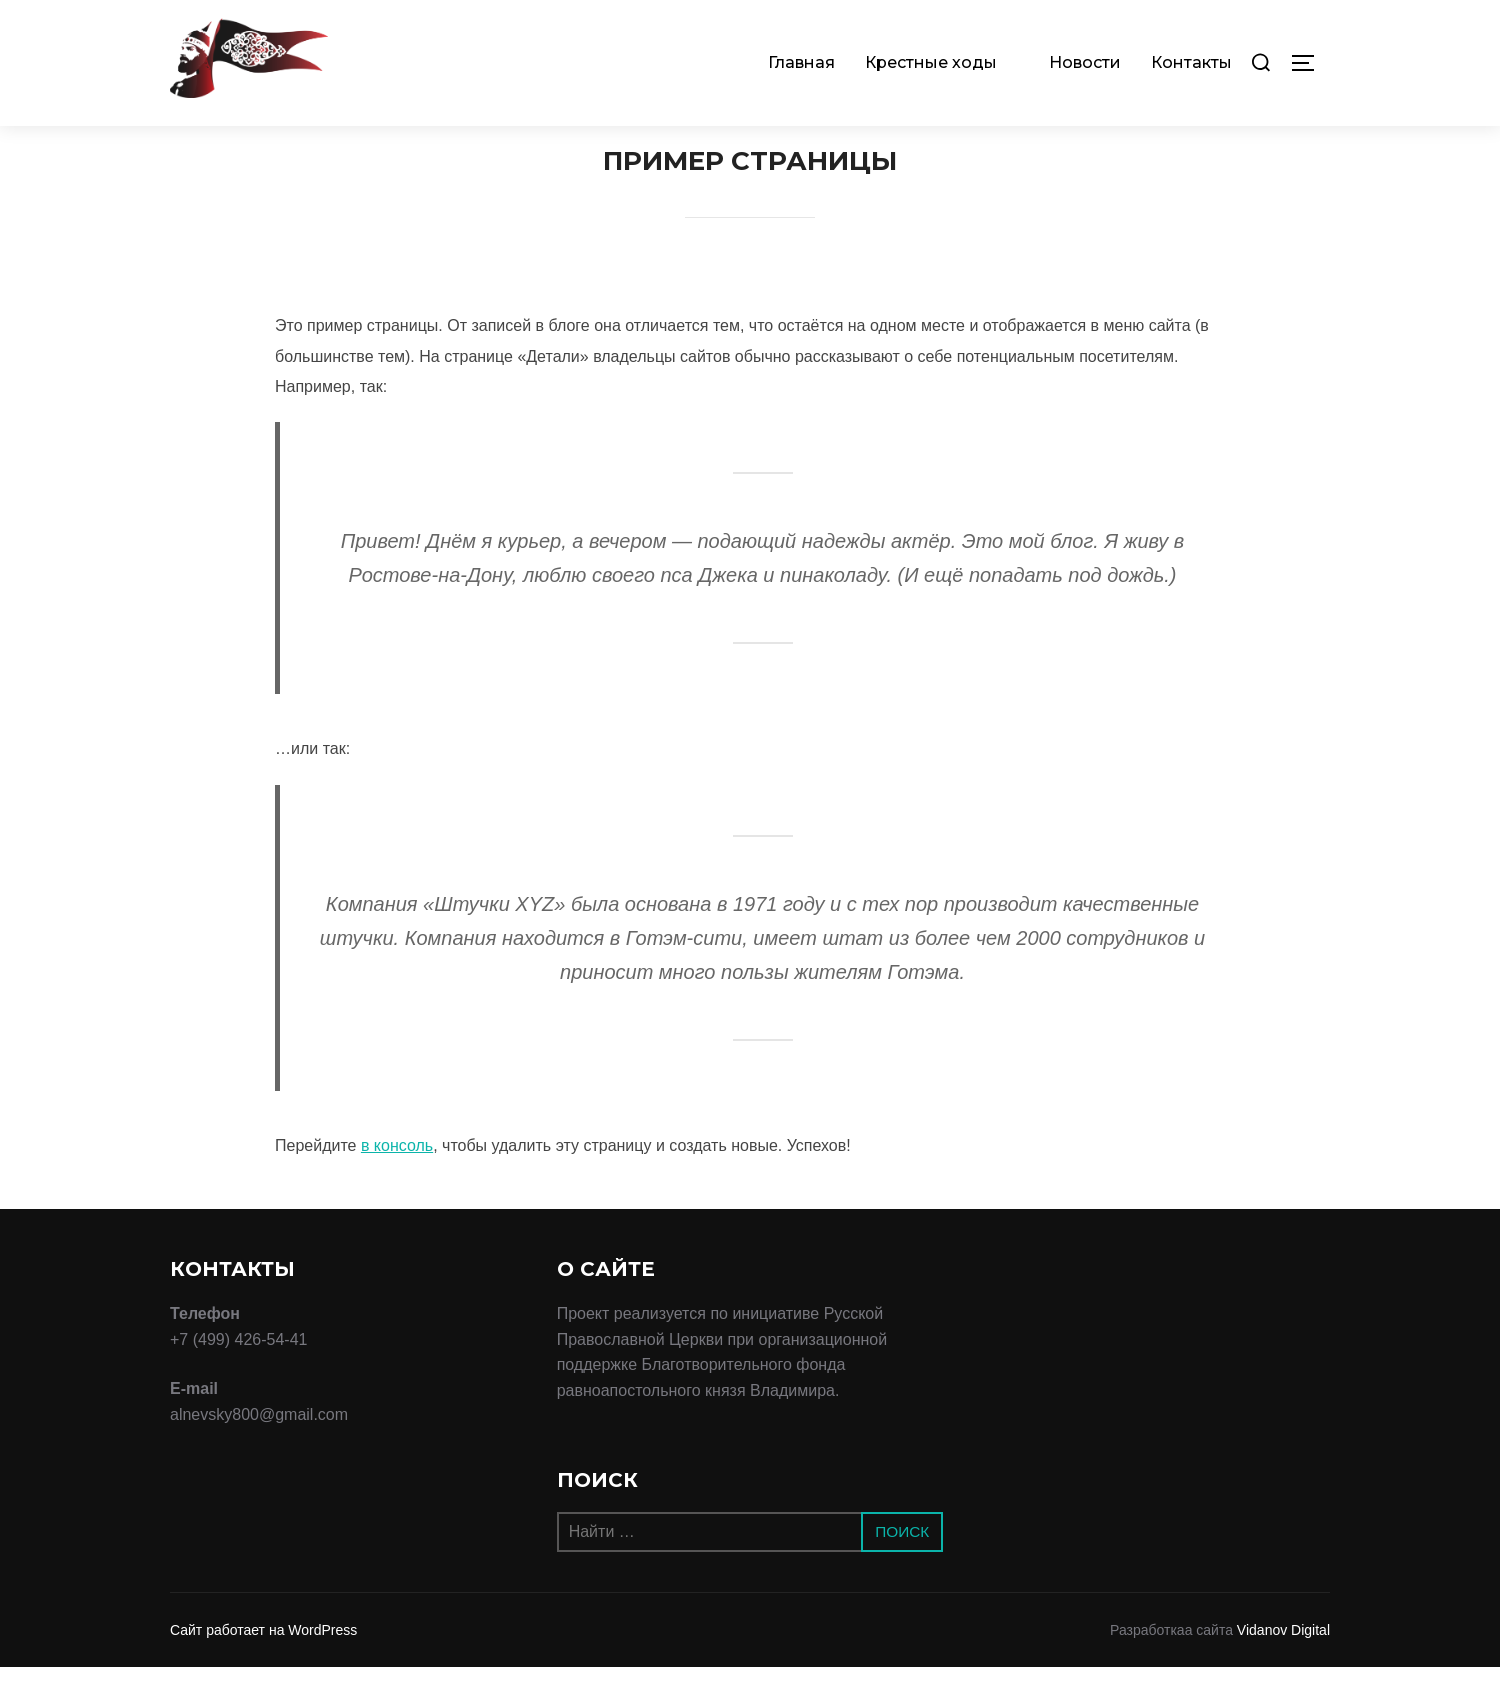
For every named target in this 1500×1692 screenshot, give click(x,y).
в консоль (397, 1170)
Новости (1085, 62)
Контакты (1191, 62)
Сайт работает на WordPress (263, 1655)
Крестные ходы (942, 62)
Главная (801, 62)
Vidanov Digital (1283, 1655)
